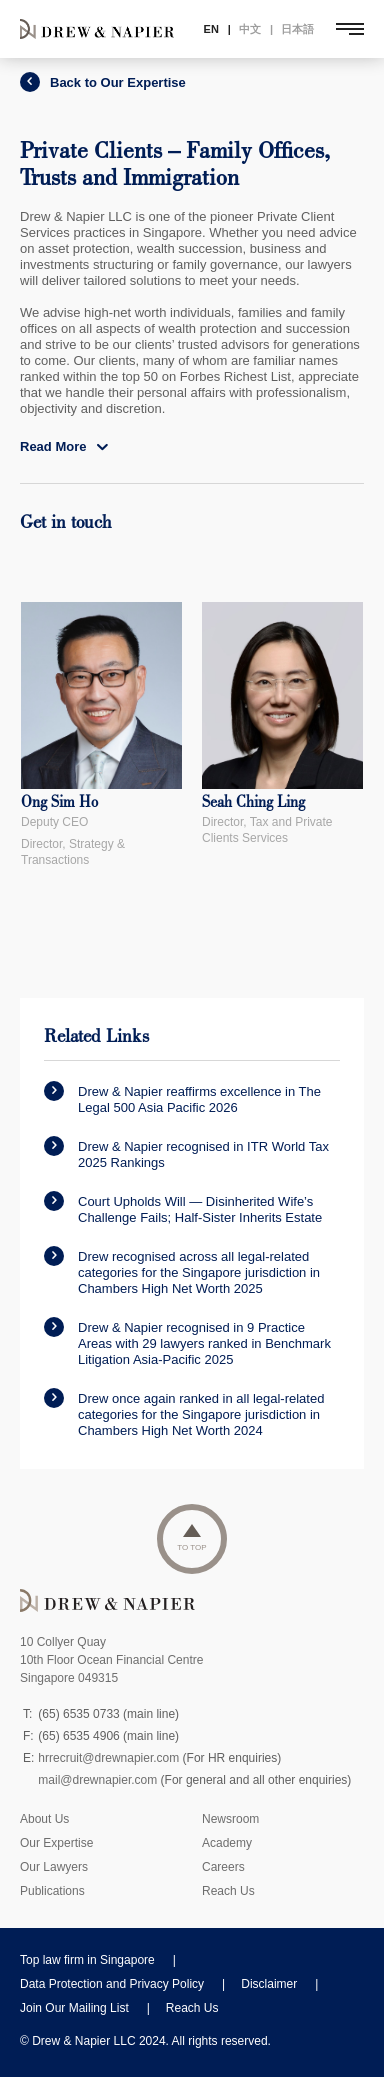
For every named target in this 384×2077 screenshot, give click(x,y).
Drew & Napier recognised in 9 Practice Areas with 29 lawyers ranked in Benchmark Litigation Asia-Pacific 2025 (187, 1342)
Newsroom (230, 1819)
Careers (223, 1867)
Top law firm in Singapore (87, 1960)
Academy (227, 1843)
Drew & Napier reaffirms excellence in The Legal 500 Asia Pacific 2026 (182, 1098)
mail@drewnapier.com (97, 1780)
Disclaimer (269, 1984)
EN (211, 29)
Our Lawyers (54, 1867)
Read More (64, 446)
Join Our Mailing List (74, 2008)
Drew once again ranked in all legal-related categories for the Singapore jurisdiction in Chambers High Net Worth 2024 (184, 1413)
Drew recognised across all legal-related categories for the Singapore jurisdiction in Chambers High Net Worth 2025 (182, 1271)
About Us (44, 1819)
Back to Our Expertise (103, 82)
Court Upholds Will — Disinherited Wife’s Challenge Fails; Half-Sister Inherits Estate (183, 1208)
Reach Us (228, 1891)
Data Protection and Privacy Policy (112, 1984)
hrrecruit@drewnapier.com (108, 1758)
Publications (52, 1891)
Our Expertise (56, 1843)
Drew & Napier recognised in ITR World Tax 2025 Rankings (186, 1153)
